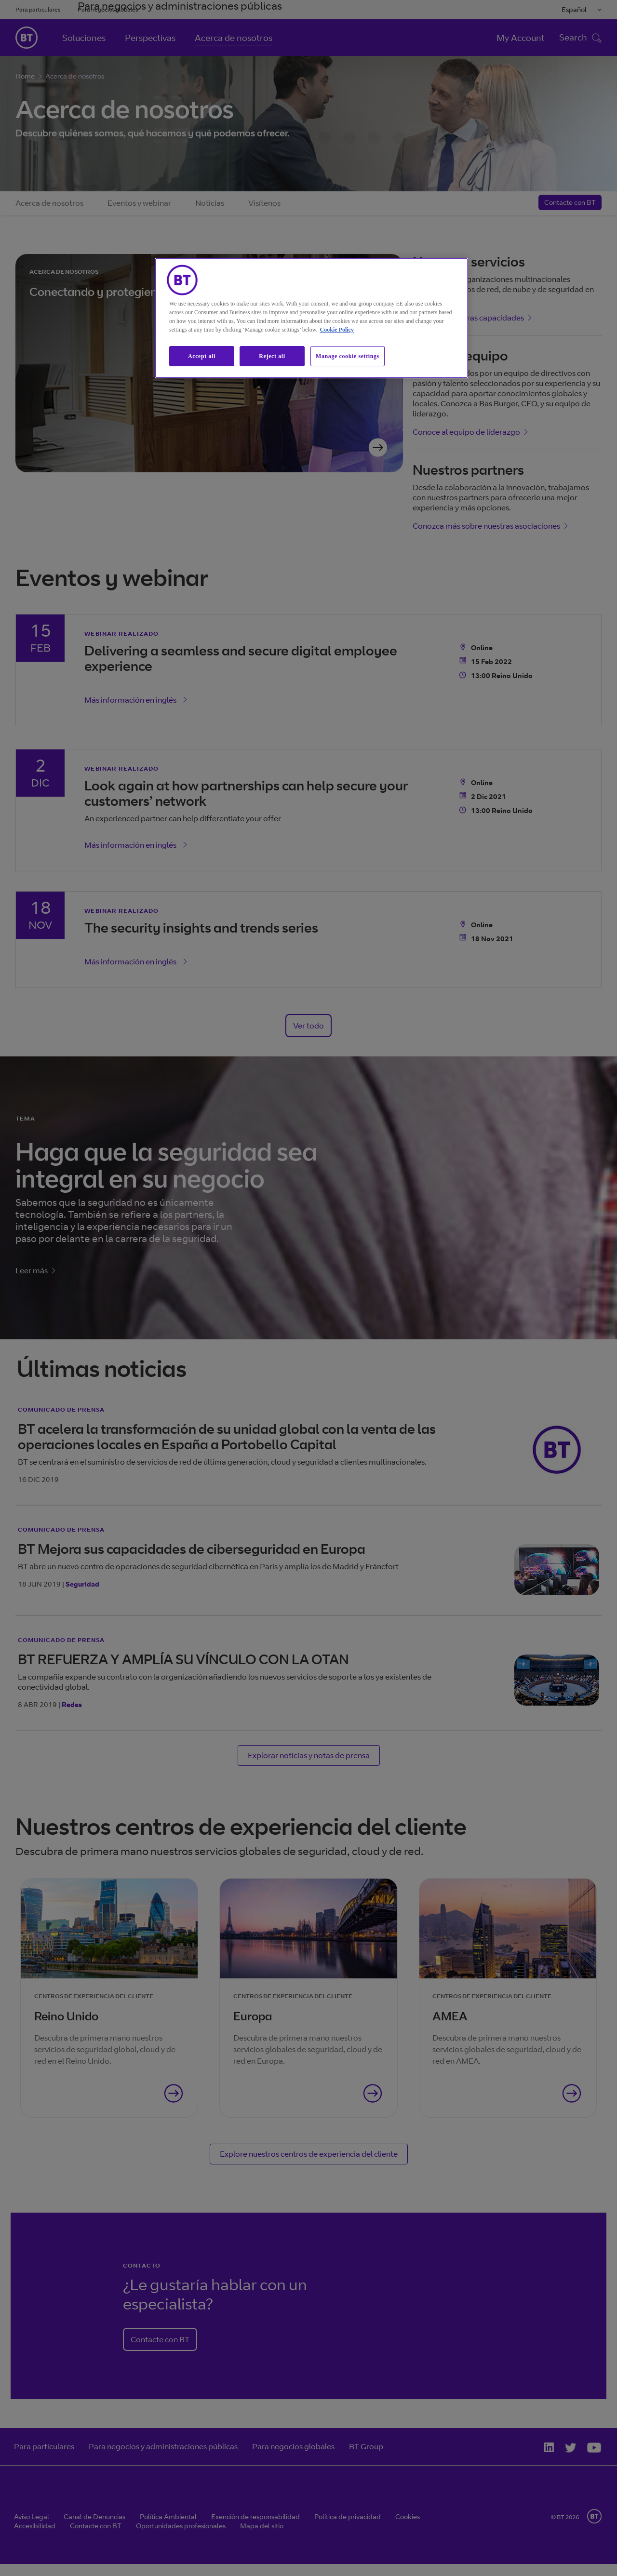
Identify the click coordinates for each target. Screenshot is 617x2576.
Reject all (272, 356)
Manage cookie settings (347, 356)
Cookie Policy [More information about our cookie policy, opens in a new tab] (337, 329)
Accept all (201, 356)
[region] (311, 318)
